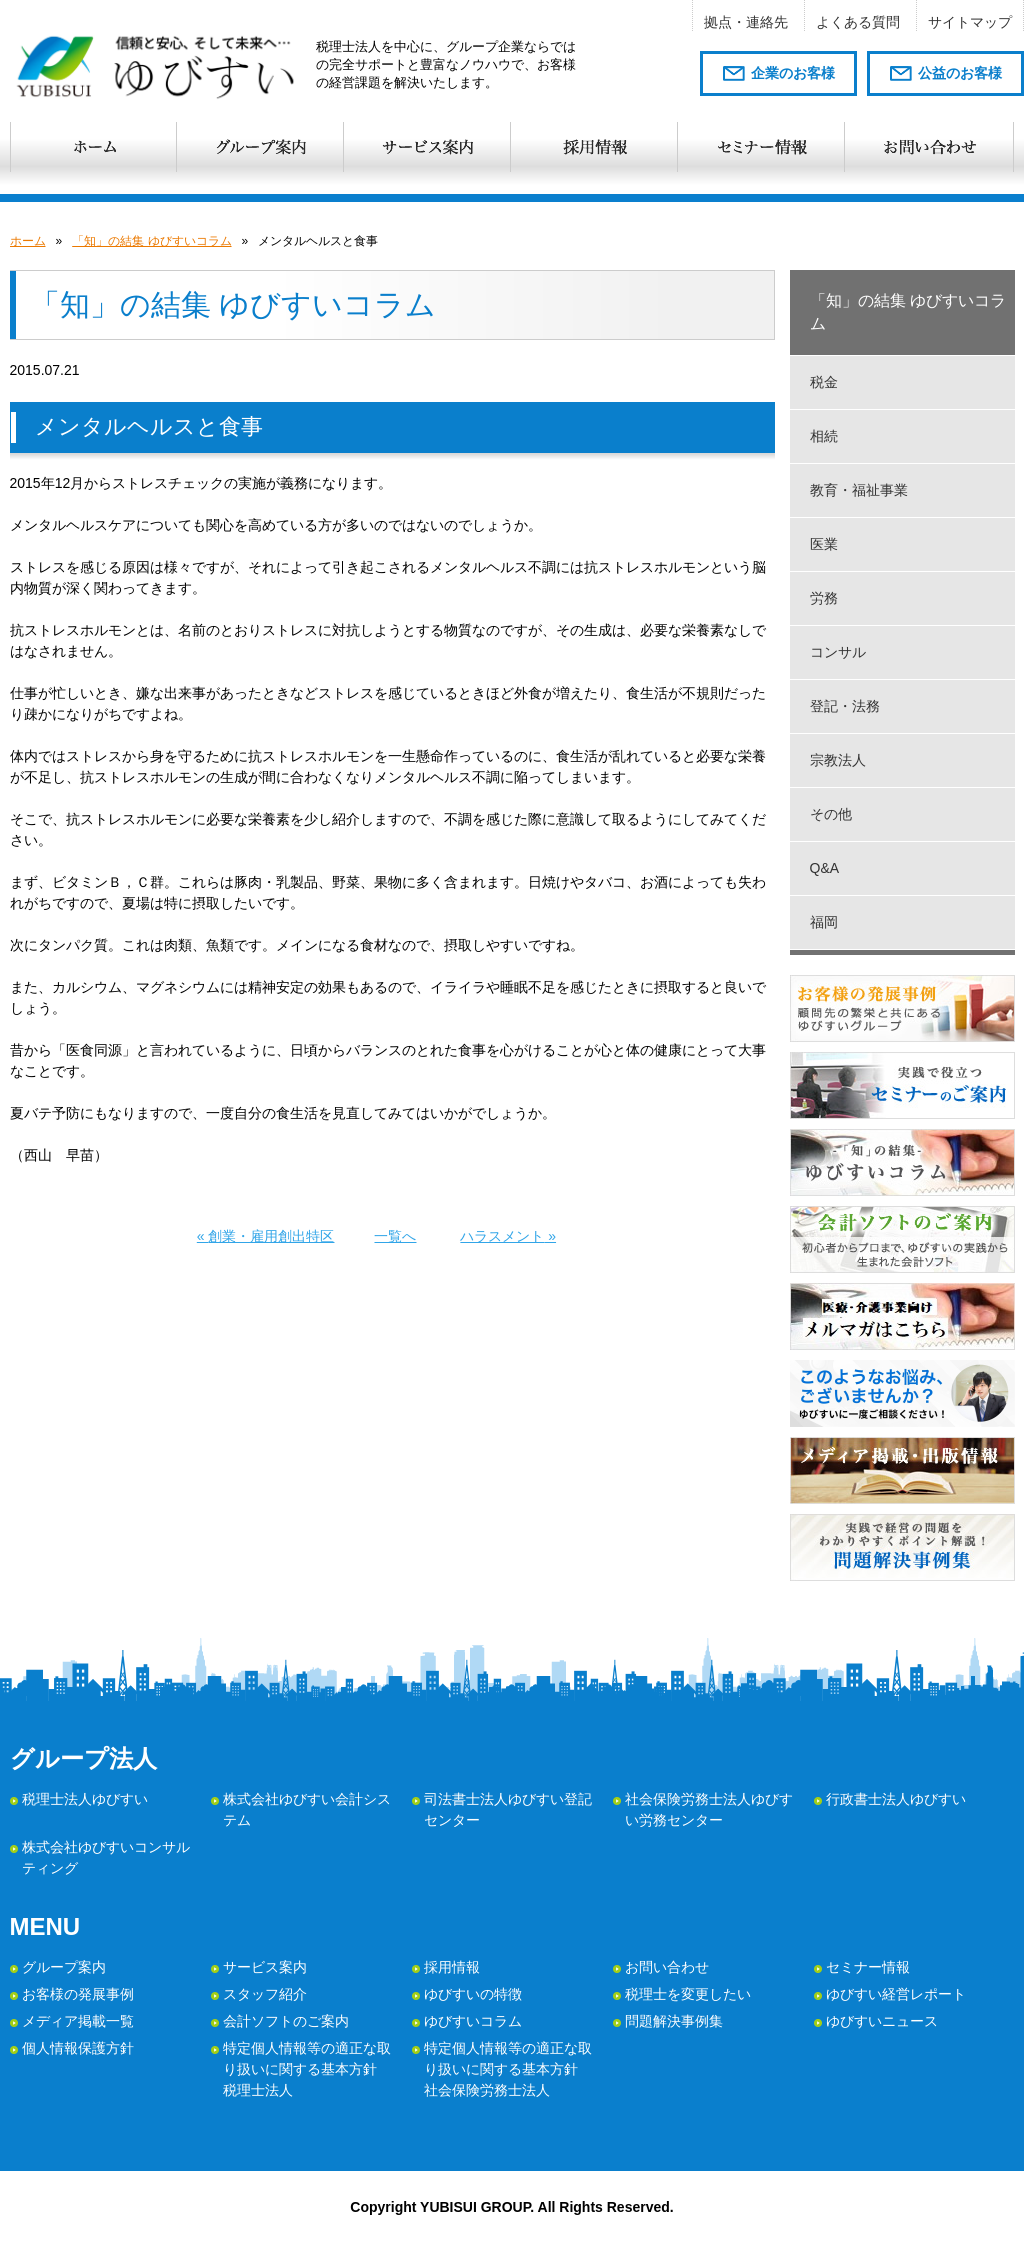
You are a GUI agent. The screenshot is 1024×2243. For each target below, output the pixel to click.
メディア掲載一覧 (78, 2021)
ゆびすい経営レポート (896, 1994)
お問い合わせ (667, 1967)
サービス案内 (265, 1967)
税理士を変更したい (688, 1994)
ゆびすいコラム (473, 2021)
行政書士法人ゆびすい (896, 1799)
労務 (824, 598)
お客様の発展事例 (78, 1994)
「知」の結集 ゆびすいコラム (151, 241)
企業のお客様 (793, 73)
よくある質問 (858, 22)
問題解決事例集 (674, 2021)
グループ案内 (64, 1967)
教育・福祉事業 (859, 490)
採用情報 (452, 1967)
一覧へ (395, 1236)
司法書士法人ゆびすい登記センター (508, 1809)
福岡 (824, 922)
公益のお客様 (960, 73)
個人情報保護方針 (78, 2048)
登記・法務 (845, 706)
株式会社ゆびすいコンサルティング (106, 1857)
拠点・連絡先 (746, 22)
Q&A (825, 868)
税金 (824, 382)
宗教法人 (838, 760)
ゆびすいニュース (882, 2021)
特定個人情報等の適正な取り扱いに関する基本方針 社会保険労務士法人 (508, 2069)
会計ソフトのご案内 (286, 2021)
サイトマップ (970, 22)
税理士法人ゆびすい (85, 1799)
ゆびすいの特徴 (473, 1994)
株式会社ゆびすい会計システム (307, 1809)
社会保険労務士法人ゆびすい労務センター (709, 1809)
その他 (831, 814)
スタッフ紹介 (265, 1994)
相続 (824, 436)
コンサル (838, 652)
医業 (824, 544)
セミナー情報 (868, 1967)
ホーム (28, 241)
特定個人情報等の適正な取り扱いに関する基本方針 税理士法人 (307, 2069)
